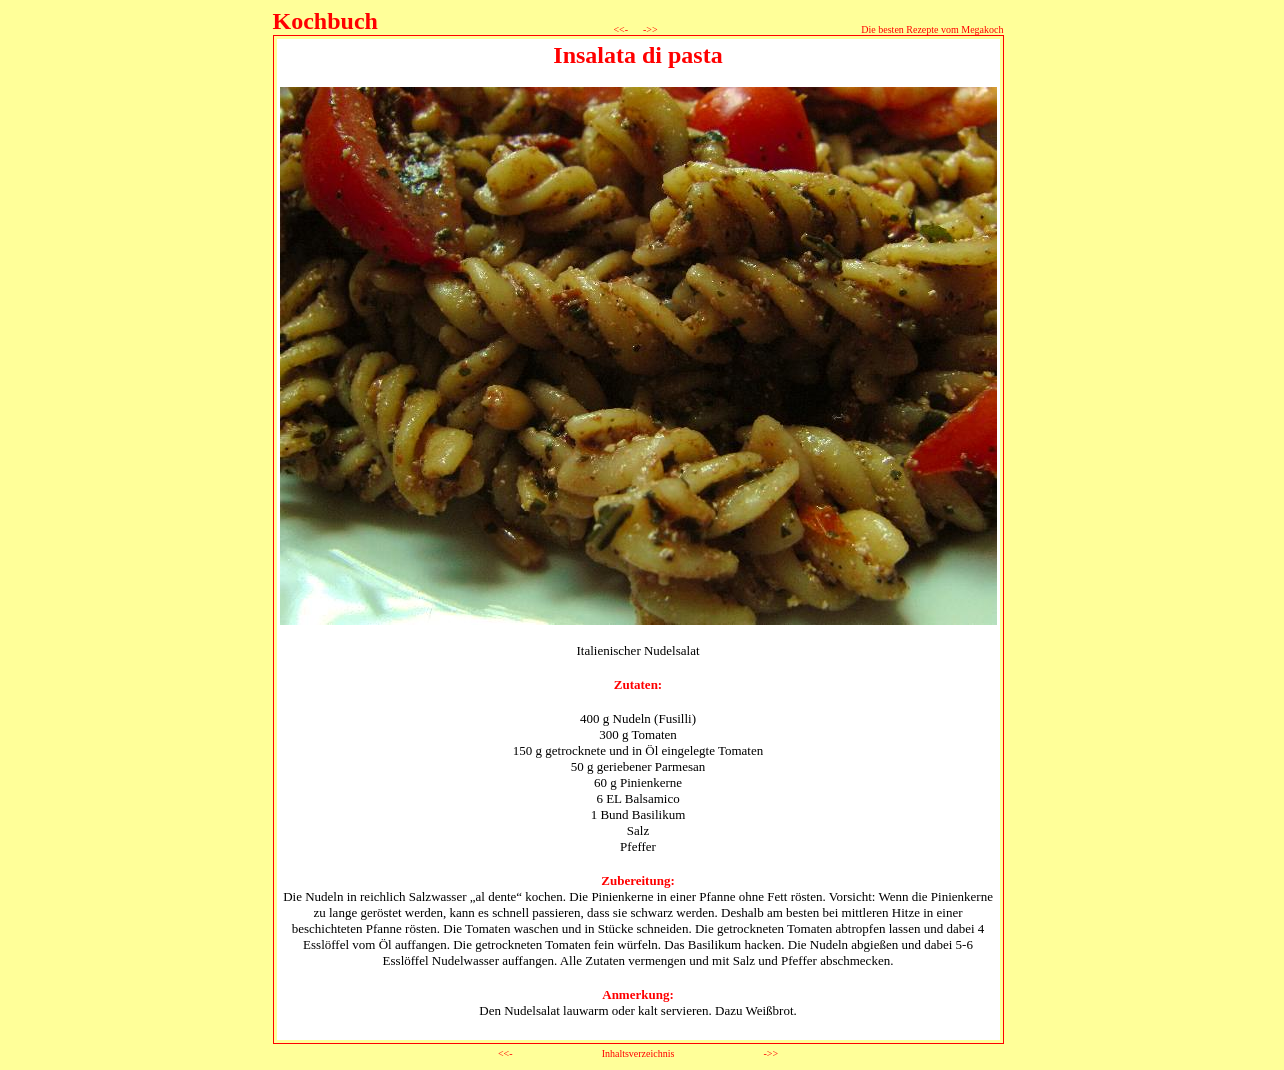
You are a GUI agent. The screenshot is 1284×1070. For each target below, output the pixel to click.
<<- (621, 29)
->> (649, 29)
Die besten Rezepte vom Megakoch (932, 29)
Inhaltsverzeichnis (638, 1053)
